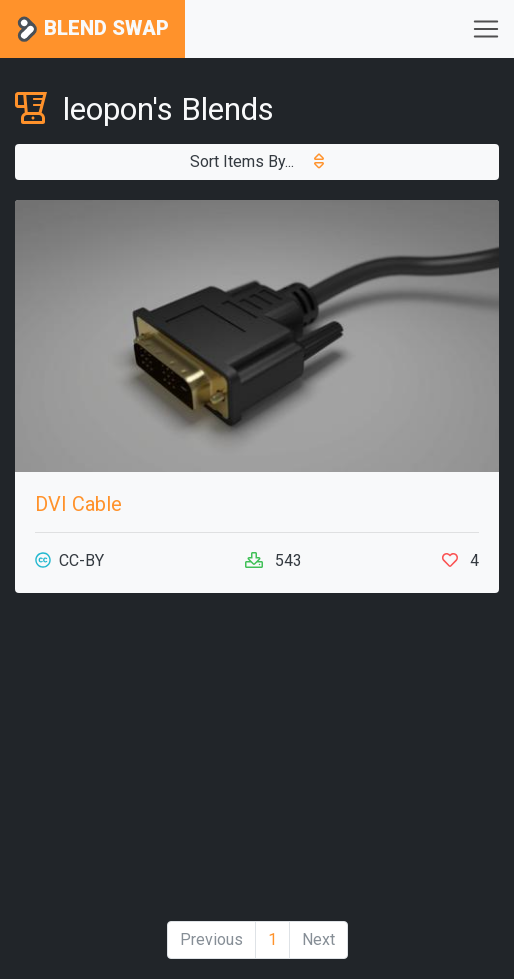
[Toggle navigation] (486, 29)
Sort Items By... (257, 161)
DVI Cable (78, 504)
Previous (211, 939)
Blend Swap (92, 29)
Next (318, 939)
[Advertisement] (257, 765)
